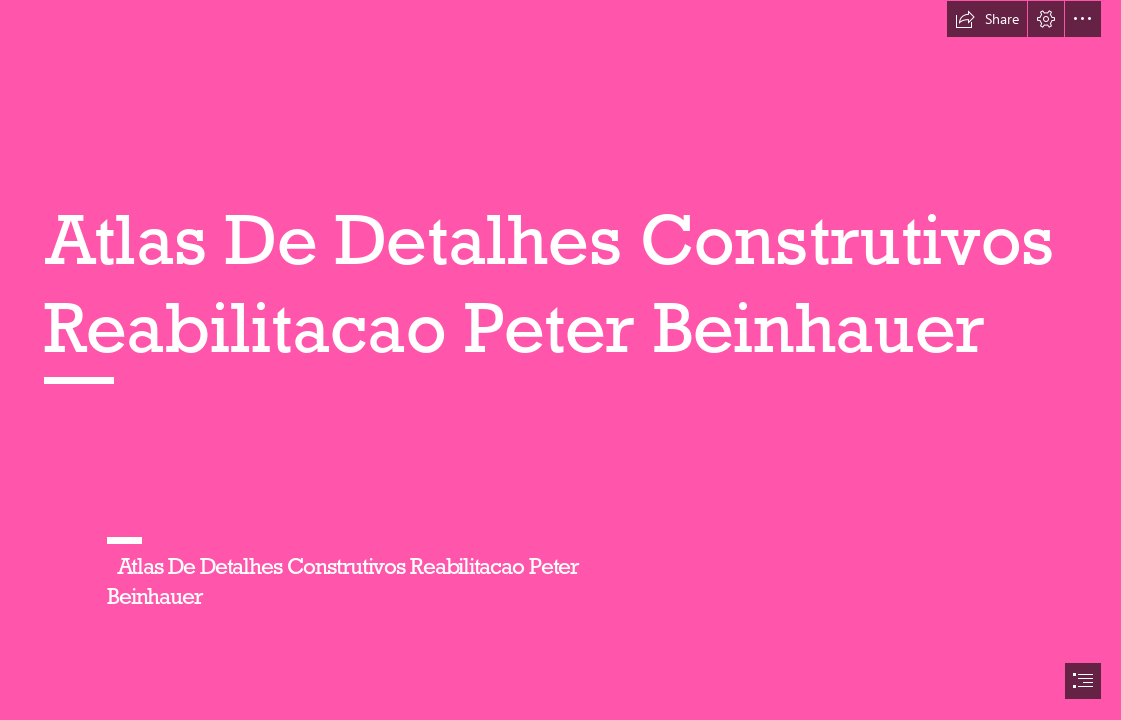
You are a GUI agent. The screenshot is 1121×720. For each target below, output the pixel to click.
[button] (987, 19)
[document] (560, 360)
